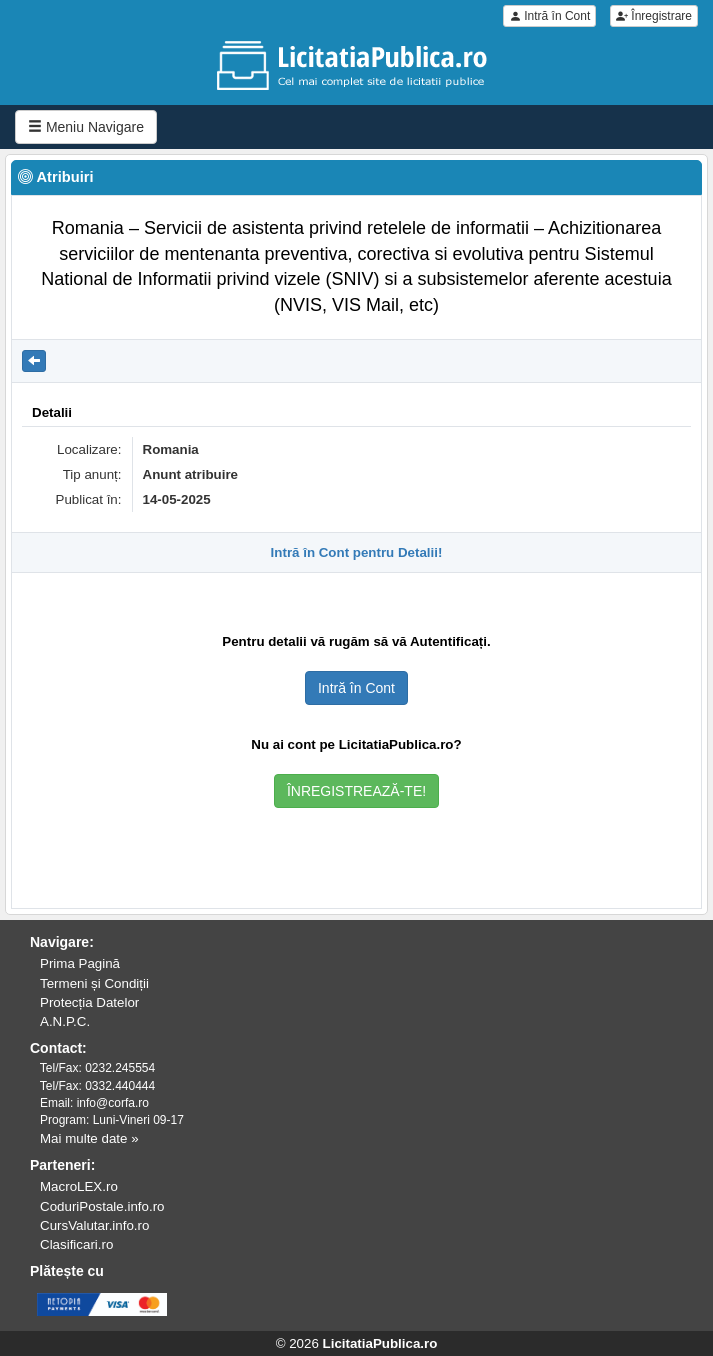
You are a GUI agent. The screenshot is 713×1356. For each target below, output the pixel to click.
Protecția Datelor (89, 1002)
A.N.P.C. (65, 1021)
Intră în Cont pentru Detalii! (357, 552)
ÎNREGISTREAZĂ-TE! (356, 791)
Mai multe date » (89, 1138)
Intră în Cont (549, 16)
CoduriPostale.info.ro (102, 1206)
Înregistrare (654, 16)
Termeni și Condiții (94, 983)
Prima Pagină (80, 963)
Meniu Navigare (86, 127)
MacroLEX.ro (79, 1186)
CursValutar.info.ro (94, 1225)
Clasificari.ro (76, 1244)
